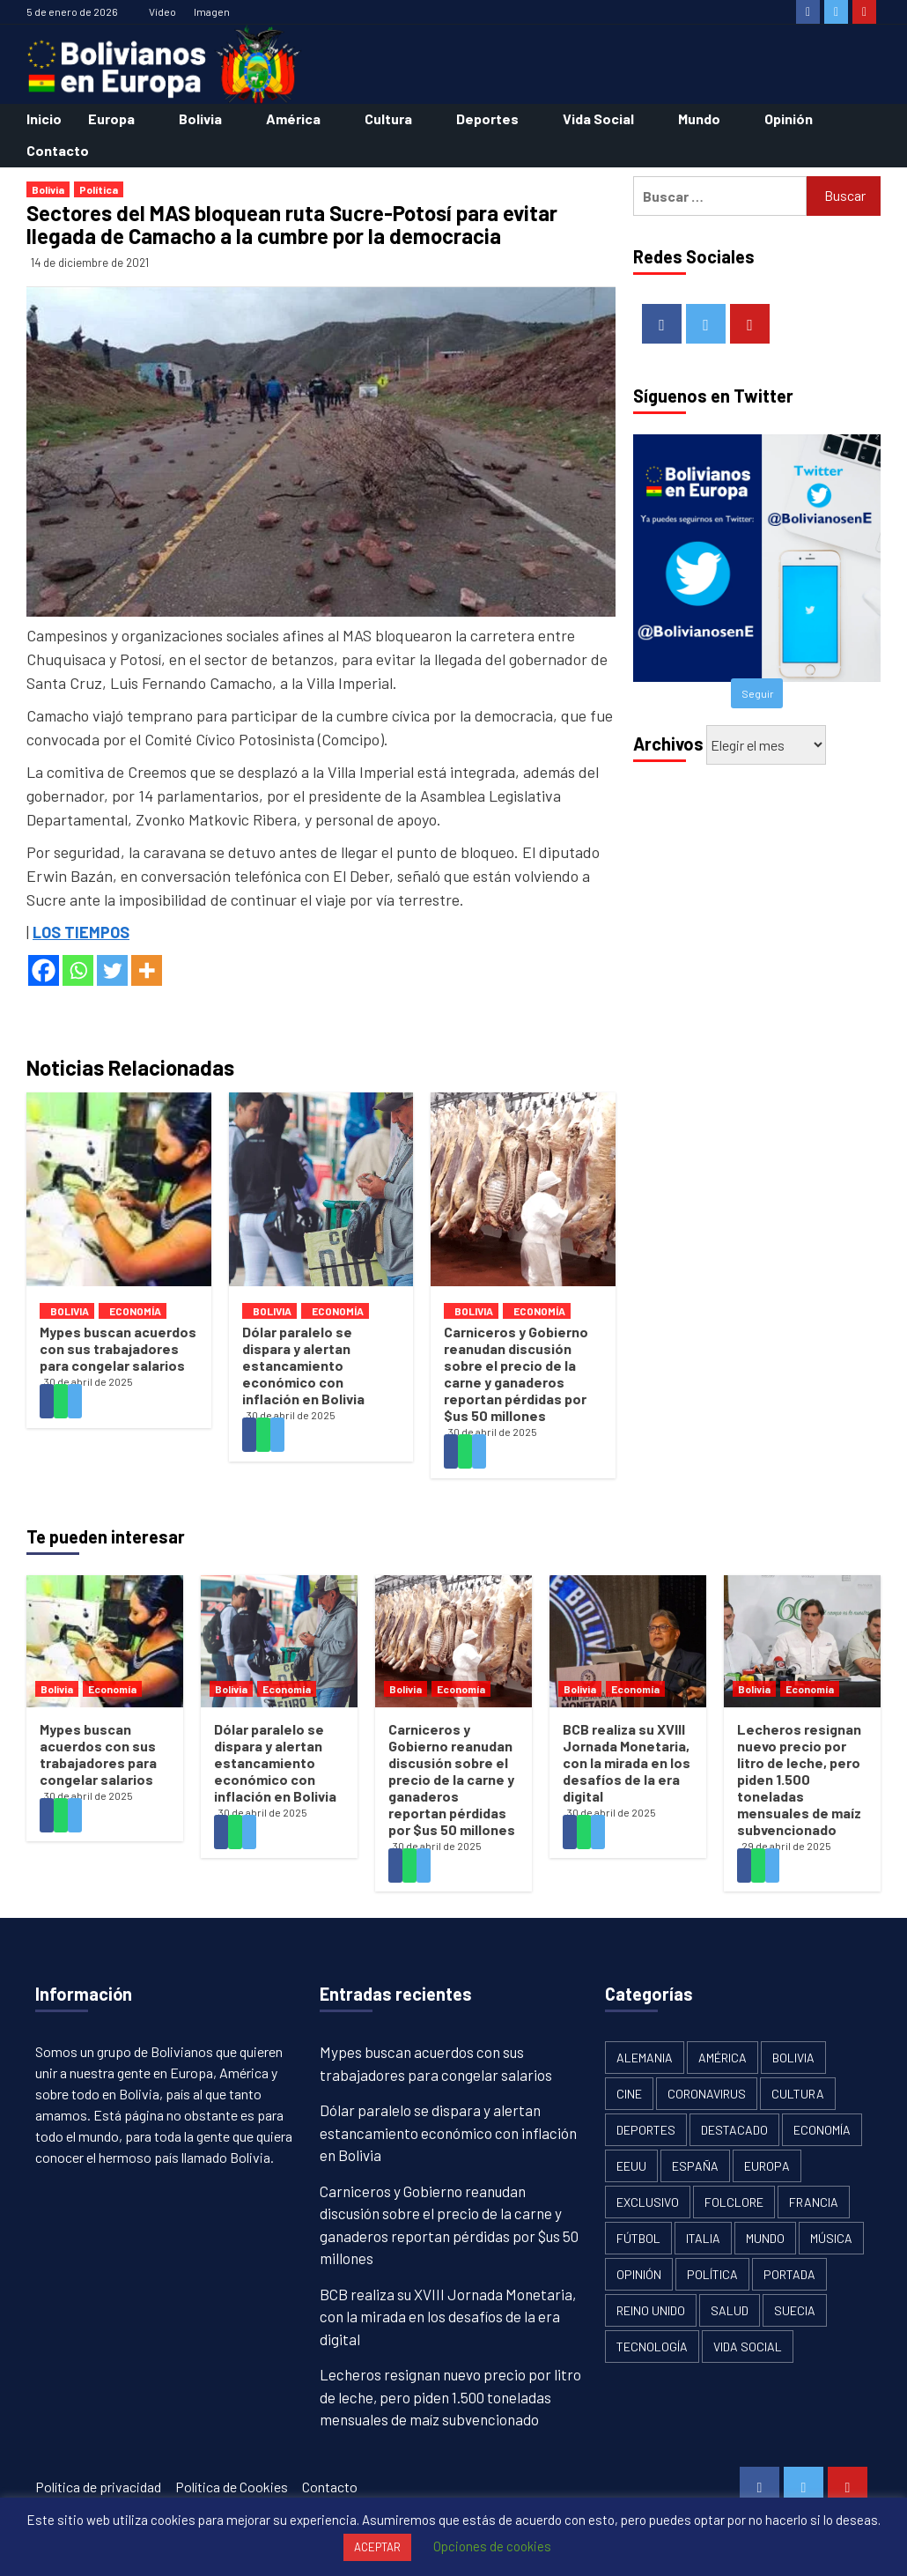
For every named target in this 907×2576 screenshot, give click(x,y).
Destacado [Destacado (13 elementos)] (734, 2129)
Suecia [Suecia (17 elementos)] (794, 2310)
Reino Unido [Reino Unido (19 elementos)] (650, 2310)
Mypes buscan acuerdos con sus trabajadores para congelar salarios (118, 1348)
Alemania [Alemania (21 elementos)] (644, 2057)
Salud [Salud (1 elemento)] (729, 2310)
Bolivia (200, 118)
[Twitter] (112, 970)
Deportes (487, 118)
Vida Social (598, 118)
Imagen (212, 11)
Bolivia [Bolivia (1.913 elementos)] (793, 2057)
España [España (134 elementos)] (695, 2165)
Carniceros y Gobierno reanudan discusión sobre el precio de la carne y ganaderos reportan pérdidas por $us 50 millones (516, 1373)
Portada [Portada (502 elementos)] (789, 2274)
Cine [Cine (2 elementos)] (629, 2093)
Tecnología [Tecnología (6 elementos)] (652, 2346)
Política (98, 189)
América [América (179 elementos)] (722, 2057)
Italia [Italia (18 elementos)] (703, 2238)
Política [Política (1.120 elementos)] (712, 2274)
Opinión (788, 118)
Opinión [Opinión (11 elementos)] (638, 2274)
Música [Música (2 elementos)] (831, 2238)
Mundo (699, 118)
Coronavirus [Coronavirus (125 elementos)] (706, 2093)
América (293, 118)
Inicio (44, 118)
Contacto (57, 150)
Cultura (388, 118)
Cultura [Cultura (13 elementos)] (797, 2093)
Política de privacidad (98, 2486)
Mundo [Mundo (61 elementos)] (765, 2238)
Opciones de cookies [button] (492, 2546)
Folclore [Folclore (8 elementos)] (733, 2202)
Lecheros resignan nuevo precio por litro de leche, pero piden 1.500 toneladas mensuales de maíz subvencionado (799, 1779)
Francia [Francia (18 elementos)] (813, 2202)
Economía (135, 1311)
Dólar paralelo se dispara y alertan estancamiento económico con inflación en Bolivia (303, 1365)
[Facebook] (43, 970)
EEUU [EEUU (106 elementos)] (631, 2165)
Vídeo (162, 11)
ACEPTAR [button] (377, 2547)
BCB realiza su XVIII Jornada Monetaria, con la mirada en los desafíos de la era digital (626, 1762)
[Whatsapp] (78, 970)
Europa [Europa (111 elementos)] (767, 2165)
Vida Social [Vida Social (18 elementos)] (747, 2346)
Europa (111, 118)
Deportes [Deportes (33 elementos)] (645, 2129)
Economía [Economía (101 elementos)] (822, 2129)
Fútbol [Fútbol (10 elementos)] (638, 2238)
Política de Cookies (231, 2486)
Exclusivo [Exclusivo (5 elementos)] (647, 2202)
